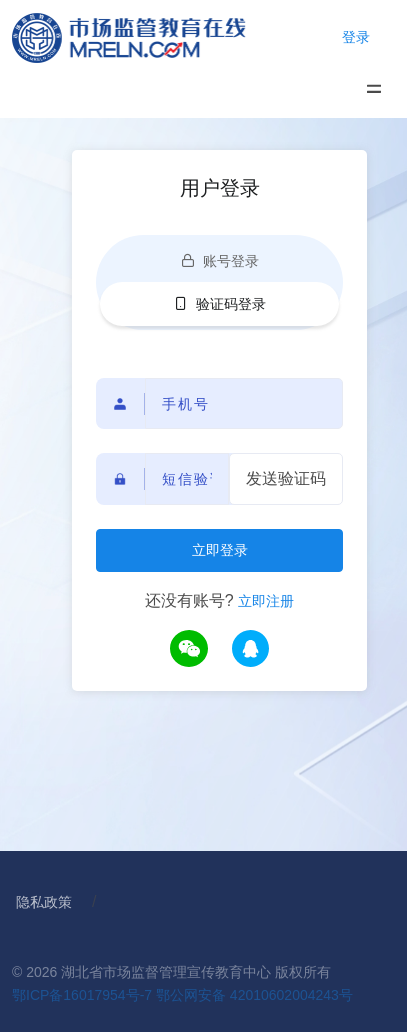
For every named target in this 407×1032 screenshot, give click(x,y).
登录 (356, 37)
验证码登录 (220, 304)
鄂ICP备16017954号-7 (82, 995)
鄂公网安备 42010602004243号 (254, 995)
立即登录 (220, 550)
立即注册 (266, 601)
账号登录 (220, 261)
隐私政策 (44, 902)
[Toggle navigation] (373, 88)
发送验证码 (286, 478)
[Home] (148, 37)
